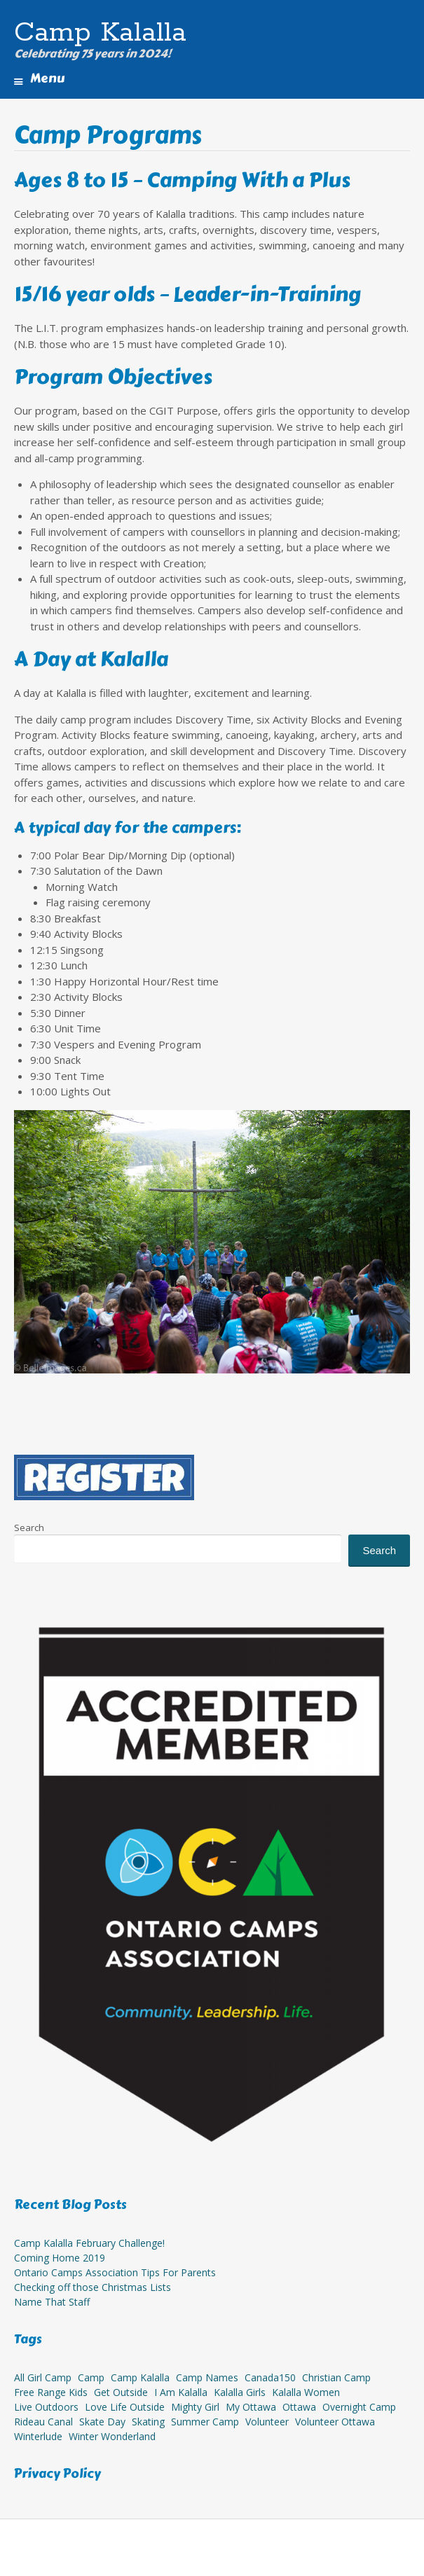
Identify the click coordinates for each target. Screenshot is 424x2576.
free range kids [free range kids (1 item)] (51, 2392)
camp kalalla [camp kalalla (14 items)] (140, 2377)
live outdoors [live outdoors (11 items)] (46, 2407)
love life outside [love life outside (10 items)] (125, 2407)
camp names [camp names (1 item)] (207, 2377)
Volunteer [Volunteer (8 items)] (267, 2421)
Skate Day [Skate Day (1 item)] (102, 2421)
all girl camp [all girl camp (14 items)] (42, 2377)
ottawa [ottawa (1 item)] (299, 2407)
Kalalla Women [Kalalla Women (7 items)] (306, 2392)
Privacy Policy (57, 2474)
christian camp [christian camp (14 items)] (336, 2377)
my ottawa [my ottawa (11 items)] (251, 2407)
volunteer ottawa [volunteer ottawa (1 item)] (335, 2421)
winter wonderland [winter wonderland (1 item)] (112, 2436)
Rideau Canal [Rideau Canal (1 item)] (43, 2421)
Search (29, 1527)
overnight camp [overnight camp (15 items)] (359, 2407)
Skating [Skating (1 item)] (148, 2421)
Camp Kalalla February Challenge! (89, 2243)
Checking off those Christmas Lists (92, 2287)
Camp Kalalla (100, 32)
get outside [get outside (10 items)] (121, 2392)
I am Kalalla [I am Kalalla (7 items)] (180, 2392)
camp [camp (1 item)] (91, 2377)
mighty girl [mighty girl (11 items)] (195, 2407)
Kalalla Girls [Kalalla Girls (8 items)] (240, 2392)
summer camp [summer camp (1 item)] (205, 2421)
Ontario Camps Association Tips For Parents (115, 2272)
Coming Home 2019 (59, 2257)
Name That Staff (52, 2301)
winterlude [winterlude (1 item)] (38, 2436)
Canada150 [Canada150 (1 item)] (270, 2377)
